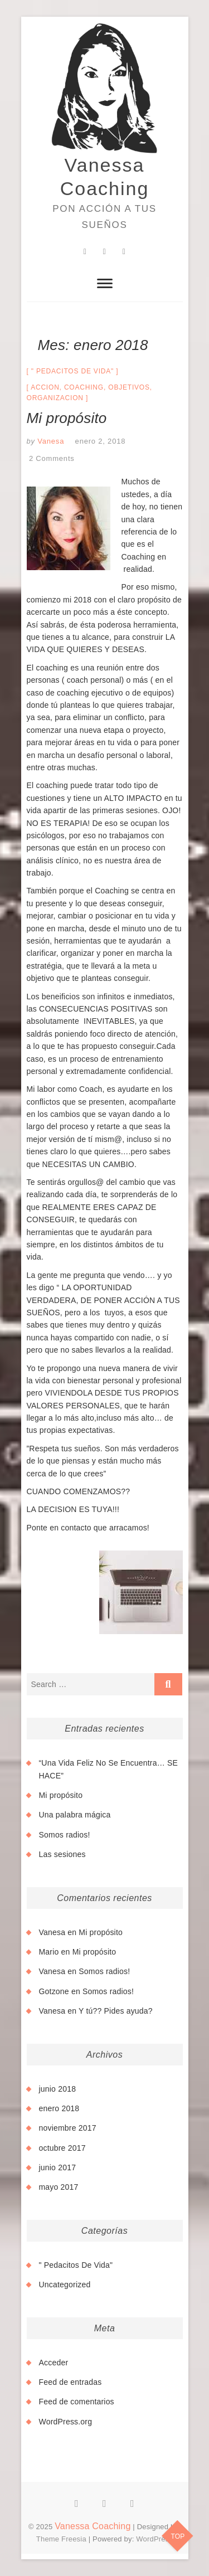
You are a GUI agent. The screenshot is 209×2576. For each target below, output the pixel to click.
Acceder (54, 2362)
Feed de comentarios (76, 2401)
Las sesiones (62, 1854)
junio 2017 (57, 2167)
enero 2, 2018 (100, 441)
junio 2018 (57, 2088)
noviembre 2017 (67, 2127)
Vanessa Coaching (104, 176)
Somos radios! (64, 1834)
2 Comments (52, 458)
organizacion (55, 398)
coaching (84, 387)
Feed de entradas (70, 2382)
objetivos (129, 387)
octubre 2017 (62, 2148)
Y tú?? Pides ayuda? (116, 2010)
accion (45, 387)
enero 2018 (59, 2108)
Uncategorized (65, 2284)
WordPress (154, 2539)
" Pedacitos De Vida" (72, 371)
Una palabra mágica (75, 1814)
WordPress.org (66, 2421)
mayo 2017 (59, 2187)
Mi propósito (67, 418)
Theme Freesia (61, 2539)
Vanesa (49, 441)
